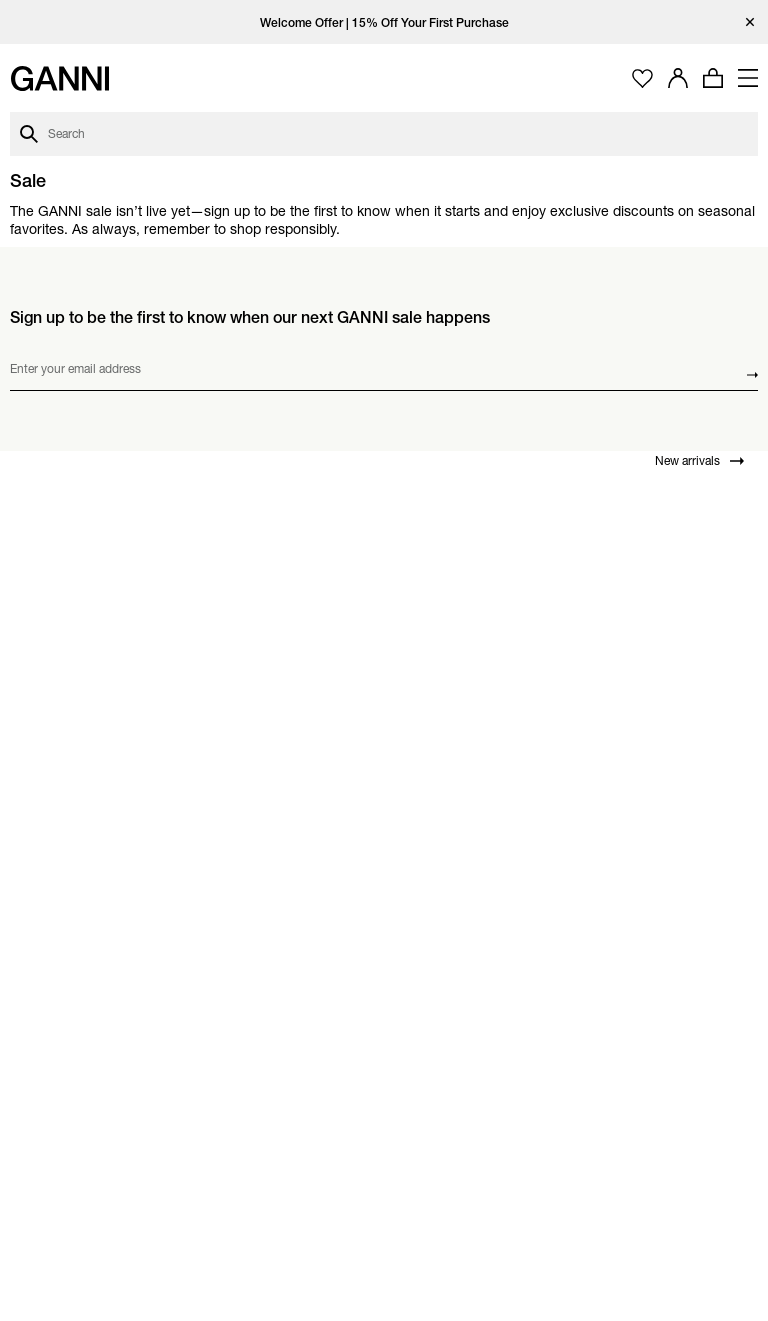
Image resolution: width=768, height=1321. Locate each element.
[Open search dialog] (384, 134)
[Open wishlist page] (642, 78)
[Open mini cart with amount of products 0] (713, 78)
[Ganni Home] (60, 78)
